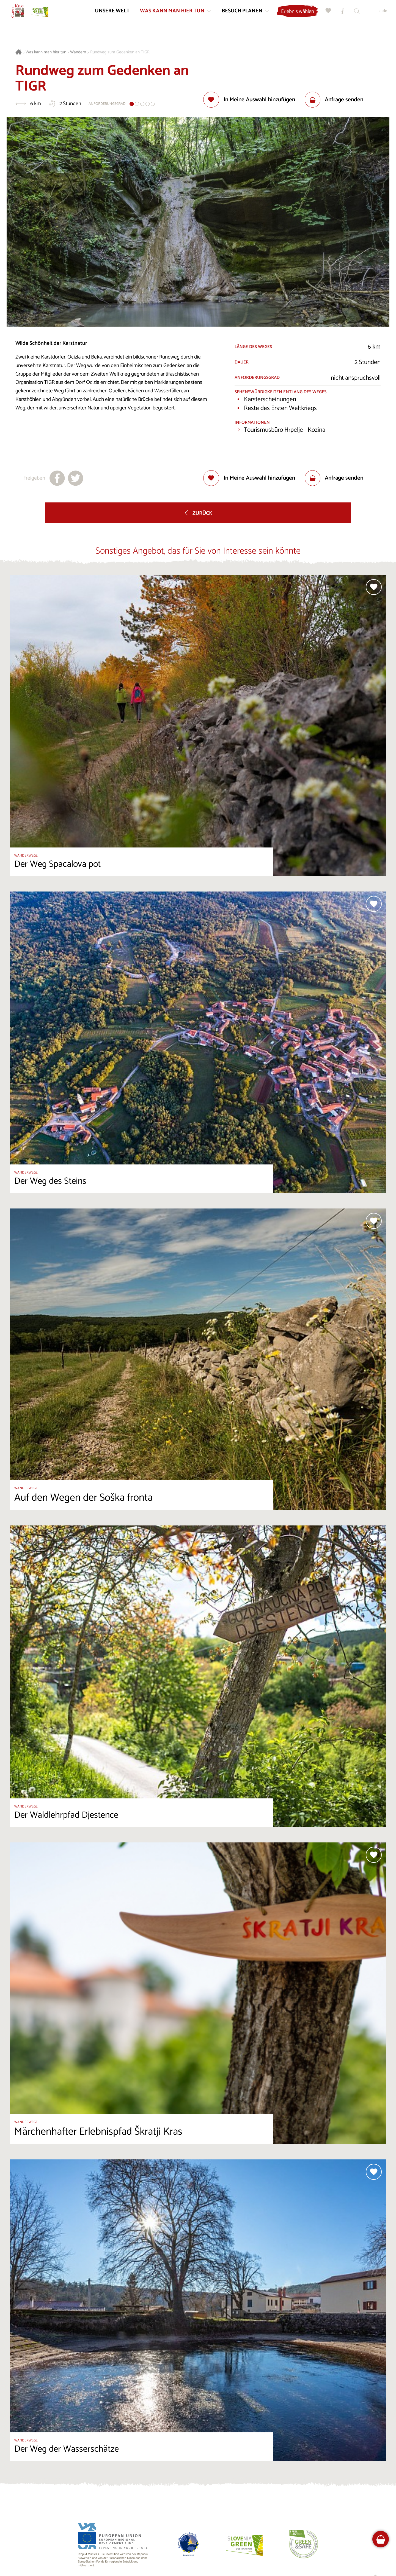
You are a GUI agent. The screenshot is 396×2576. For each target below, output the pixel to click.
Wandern (78, 52)
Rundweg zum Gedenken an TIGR (120, 52)
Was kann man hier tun (46, 52)
